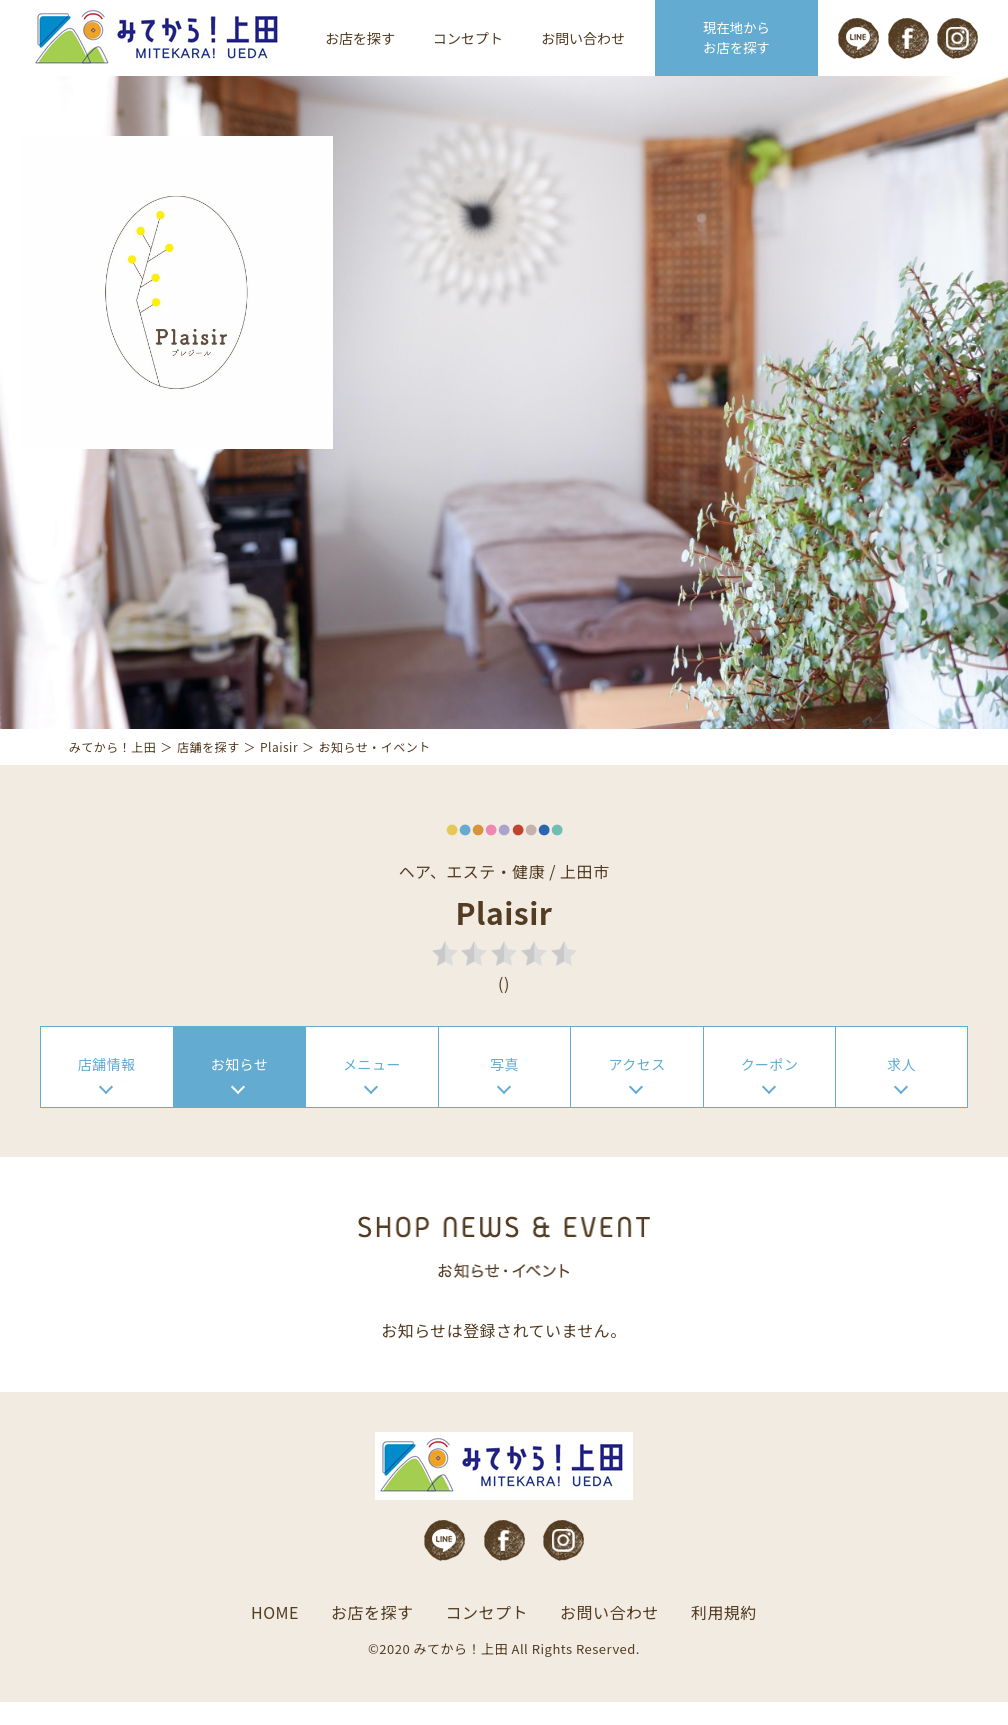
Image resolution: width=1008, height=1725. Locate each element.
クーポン (770, 1083)
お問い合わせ (583, 38)
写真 (504, 1083)
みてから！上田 (114, 763)
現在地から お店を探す (737, 38)
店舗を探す (209, 763)
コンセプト (468, 38)
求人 (901, 1083)
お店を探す (360, 38)
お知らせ (240, 1083)
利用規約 (724, 1635)
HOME (275, 1635)
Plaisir (280, 763)
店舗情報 (107, 1083)
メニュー (372, 1083)
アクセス (636, 1083)
